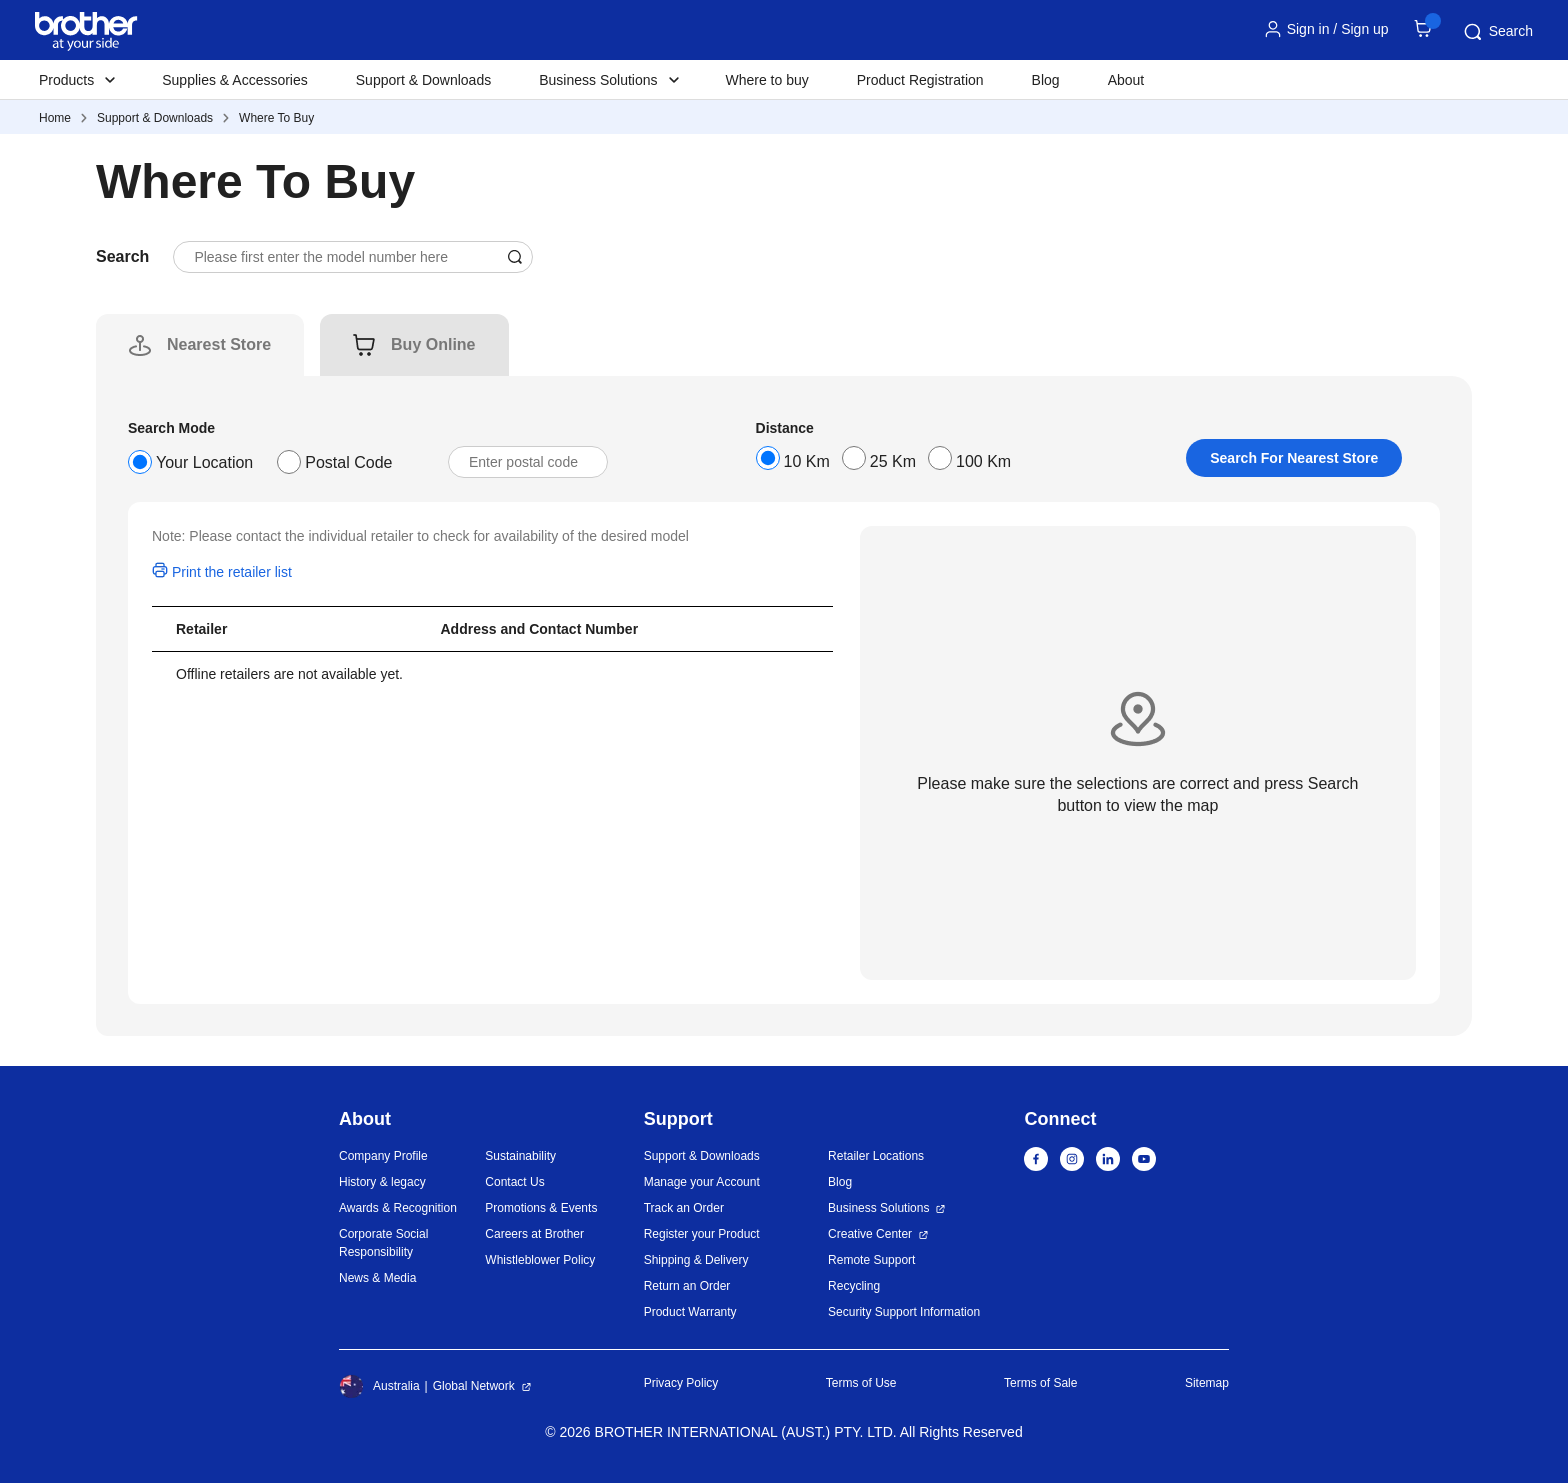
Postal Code (348, 462)
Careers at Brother (534, 1234)
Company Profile (383, 1156)
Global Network (474, 1386)
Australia (379, 1386)
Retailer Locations (876, 1156)
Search (1497, 32)
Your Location (204, 462)
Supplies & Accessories (235, 80)
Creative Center (870, 1234)
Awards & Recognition (398, 1208)
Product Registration (920, 80)
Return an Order (687, 1286)
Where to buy (767, 80)
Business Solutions (878, 1208)
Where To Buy (276, 118)
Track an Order (684, 1208)
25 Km (893, 461)
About (1126, 80)
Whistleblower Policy (540, 1260)
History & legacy (382, 1182)
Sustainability (520, 1156)
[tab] (219, 345)
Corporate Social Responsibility (383, 1243)
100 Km (983, 461)
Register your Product (702, 1234)
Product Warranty (690, 1312)
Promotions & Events (541, 1208)
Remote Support (871, 1260)
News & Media (377, 1278)
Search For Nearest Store (1294, 458)
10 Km (807, 461)
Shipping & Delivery (696, 1260)
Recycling (854, 1286)
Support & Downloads (423, 80)
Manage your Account (702, 1182)
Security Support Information (904, 1312)
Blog (1046, 80)
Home (55, 118)
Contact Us (514, 1182)
